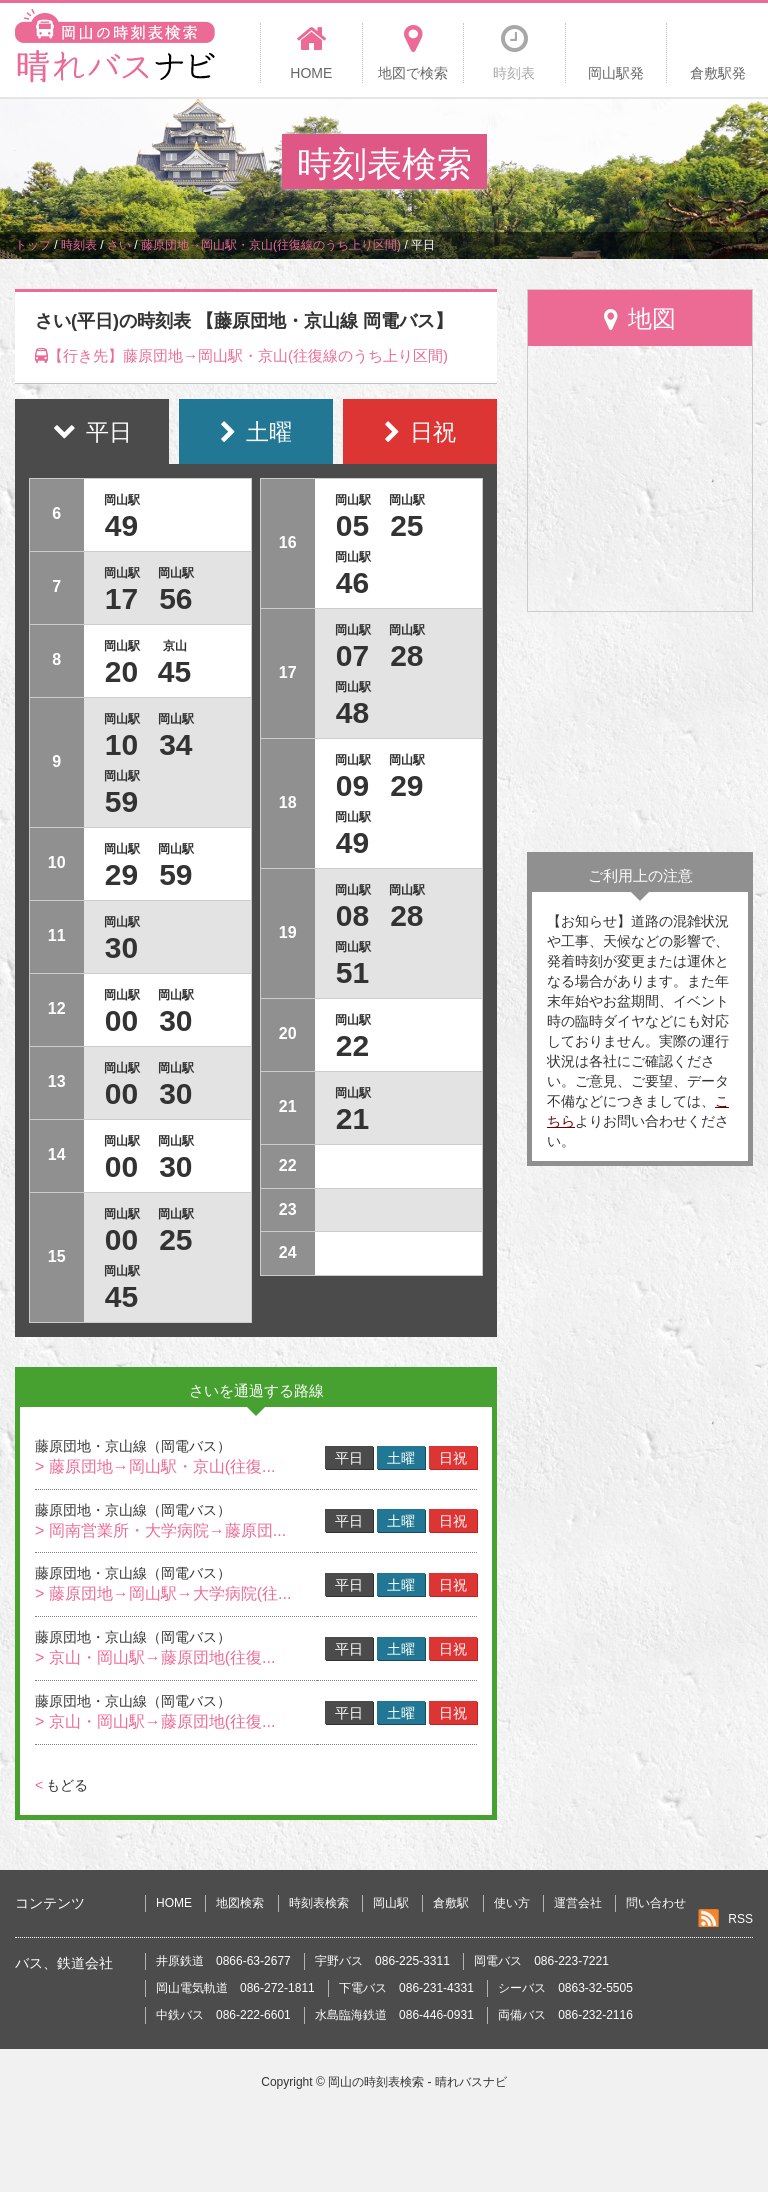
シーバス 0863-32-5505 (565, 1988)
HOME (174, 1903)
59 (121, 801)
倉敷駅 (451, 1903)
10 (121, 744)
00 (121, 1020)
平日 (349, 1458)
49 (121, 525)
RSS (740, 1919)
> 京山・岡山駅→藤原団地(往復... (155, 1657)
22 (352, 1045)
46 (352, 582)
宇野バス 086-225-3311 (382, 1961)
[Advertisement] (640, 732)
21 (352, 1118)
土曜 (401, 1458)
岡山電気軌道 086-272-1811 (235, 1988)
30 (121, 947)
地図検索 (240, 1903)
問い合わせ (656, 1903)
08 (352, 915)
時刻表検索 (319, 1903)
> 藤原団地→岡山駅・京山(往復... (155, 1466)
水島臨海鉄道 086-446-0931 (394, 2015)
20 (121, 671)
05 (352, 525)
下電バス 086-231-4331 (406, 1988)
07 (352, 655)
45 (174, 671)
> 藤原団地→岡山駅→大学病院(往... (163, 1593)
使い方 (512, 1903)
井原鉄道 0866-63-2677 (223, 1961)
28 (406, 655)
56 (175, 598)
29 (121, 874)
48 (352, 712)
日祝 (453, 1458)
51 (352, 972)
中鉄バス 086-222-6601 (223, 2015)
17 (121, 598)
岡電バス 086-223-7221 (541, 1961)
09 (352, 785)
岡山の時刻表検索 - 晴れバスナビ (417, 2082)
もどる (61, 1785)
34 (175, 744)
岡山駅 (391, 1903)
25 (175, 1239)
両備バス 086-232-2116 (565, 2015)
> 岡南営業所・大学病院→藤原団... (160, 1530)
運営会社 (578, 1903)
